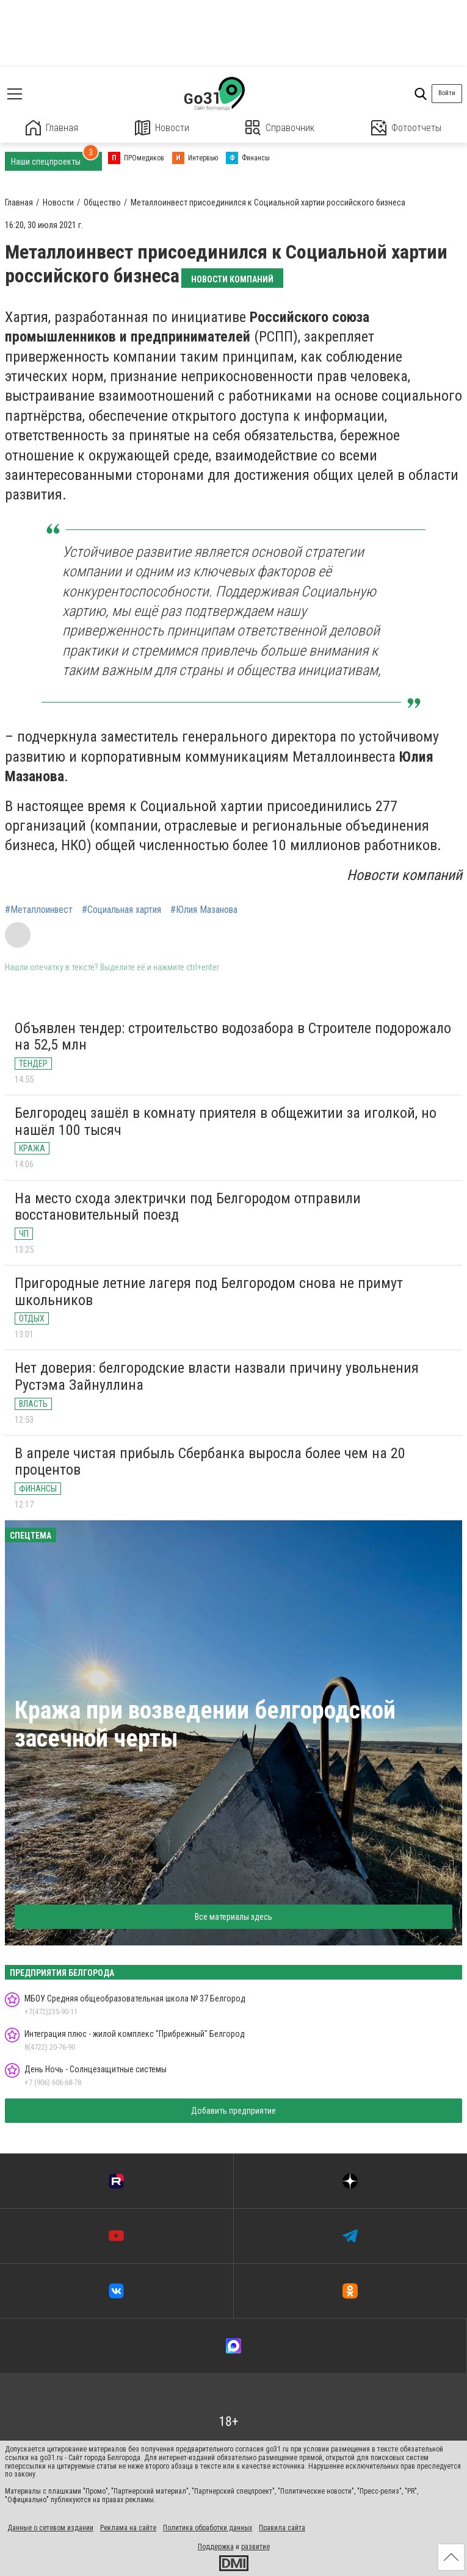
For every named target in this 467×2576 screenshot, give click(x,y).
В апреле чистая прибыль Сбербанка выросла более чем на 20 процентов (210, 1462)
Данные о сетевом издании (50, 2528)
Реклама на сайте (128, 2528)
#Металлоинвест (39, 909)
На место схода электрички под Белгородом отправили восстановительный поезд (188, 1207)
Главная (52, 127)
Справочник (279, 127)
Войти (446, 93)
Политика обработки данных (207, 2528)
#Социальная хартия (121, 909)
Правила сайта (282, 2528)
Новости (162, 127)
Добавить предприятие (233, 2111)
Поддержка (216, 2546)
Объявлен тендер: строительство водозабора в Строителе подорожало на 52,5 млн (233, 1037)
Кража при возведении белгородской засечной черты (205, 1724)
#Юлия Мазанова (203, 909)
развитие (255, 2546)
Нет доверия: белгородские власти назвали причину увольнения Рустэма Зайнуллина (217, 1376)
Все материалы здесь (233, 1917)
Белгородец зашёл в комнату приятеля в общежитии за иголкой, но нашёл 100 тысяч (225, 1121)
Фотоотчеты (406, 127)
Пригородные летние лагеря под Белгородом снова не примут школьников (209, 1292)
